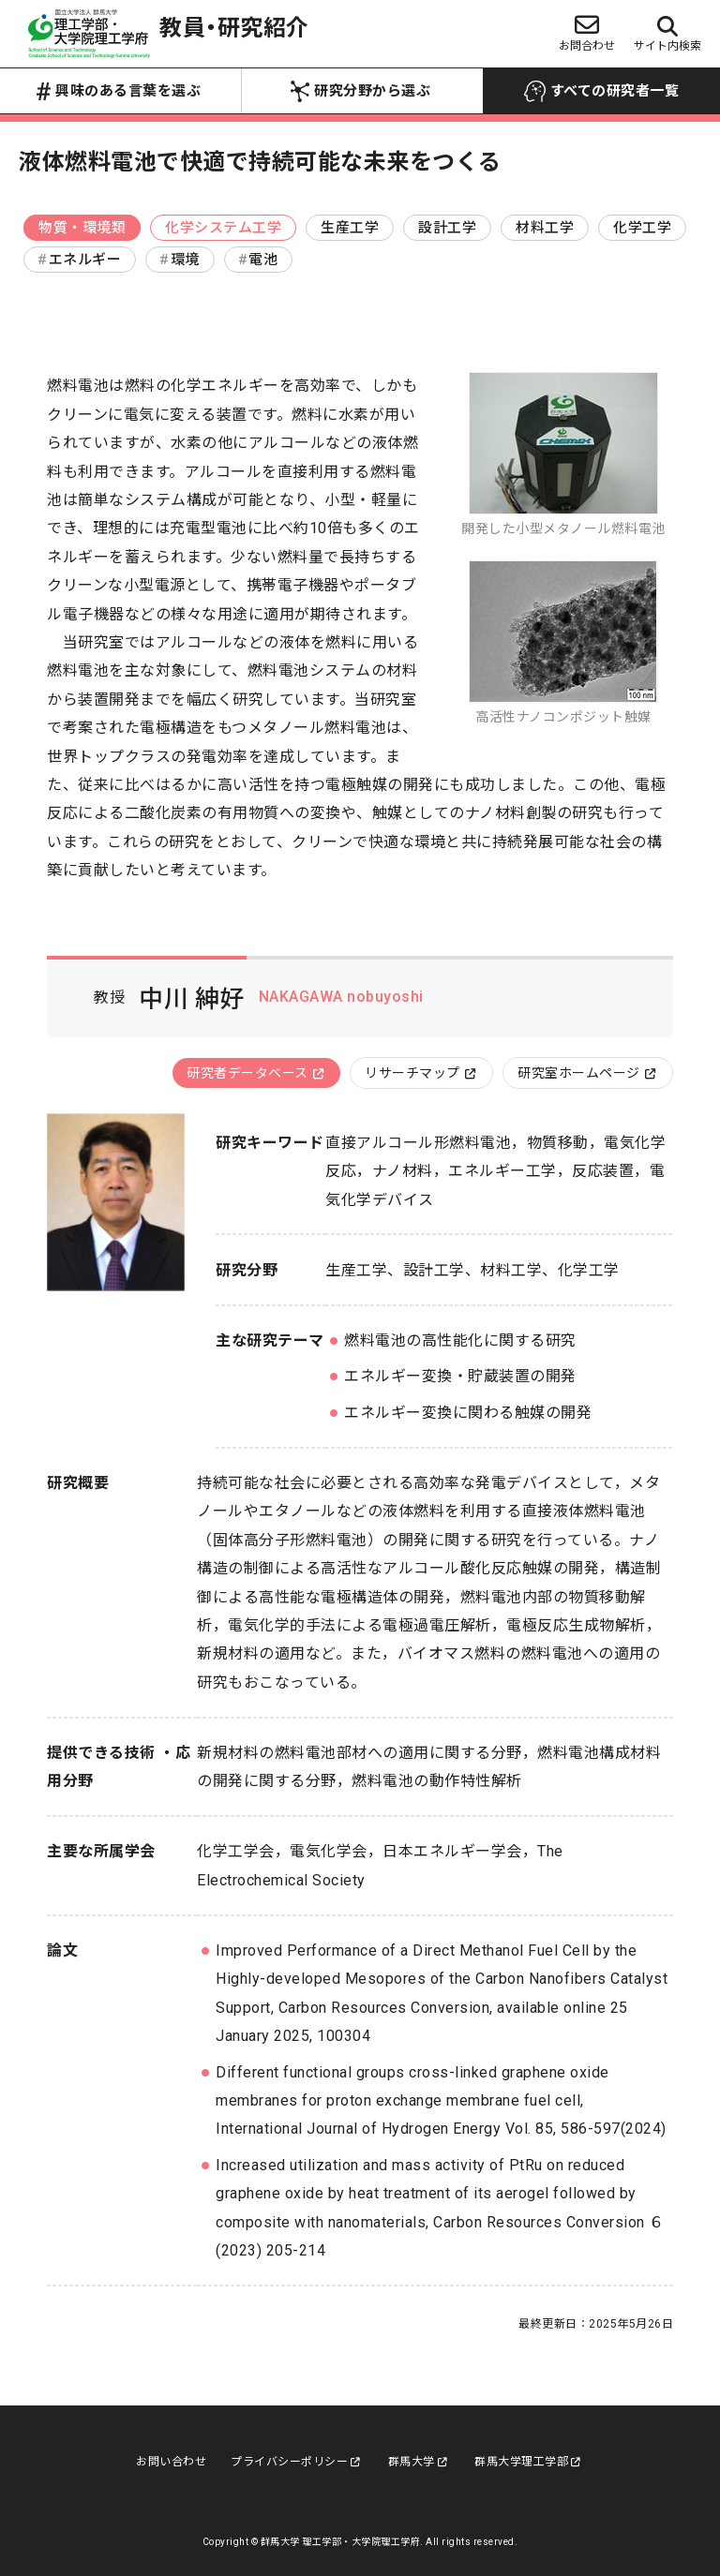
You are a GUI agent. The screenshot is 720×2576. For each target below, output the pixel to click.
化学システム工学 (223, 227)
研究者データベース (255, 1072)
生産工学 (350, 227)
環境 (185, 259)
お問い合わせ (171, 2461)
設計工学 (447, 227)
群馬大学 (418, 2461)
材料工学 (545, 227)
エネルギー (85, 259)
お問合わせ (587, 32)
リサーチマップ (420, 1072)
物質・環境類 (82, 227)
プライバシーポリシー (296, 2461)
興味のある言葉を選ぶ (119, 91)
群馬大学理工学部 (527, 2461)
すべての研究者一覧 (602, 92)
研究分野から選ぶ (360, 91)
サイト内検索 (667, 34)
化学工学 (642, 227)
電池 (263, 259)
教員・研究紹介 (168, 33)
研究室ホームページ (586, 1072)
